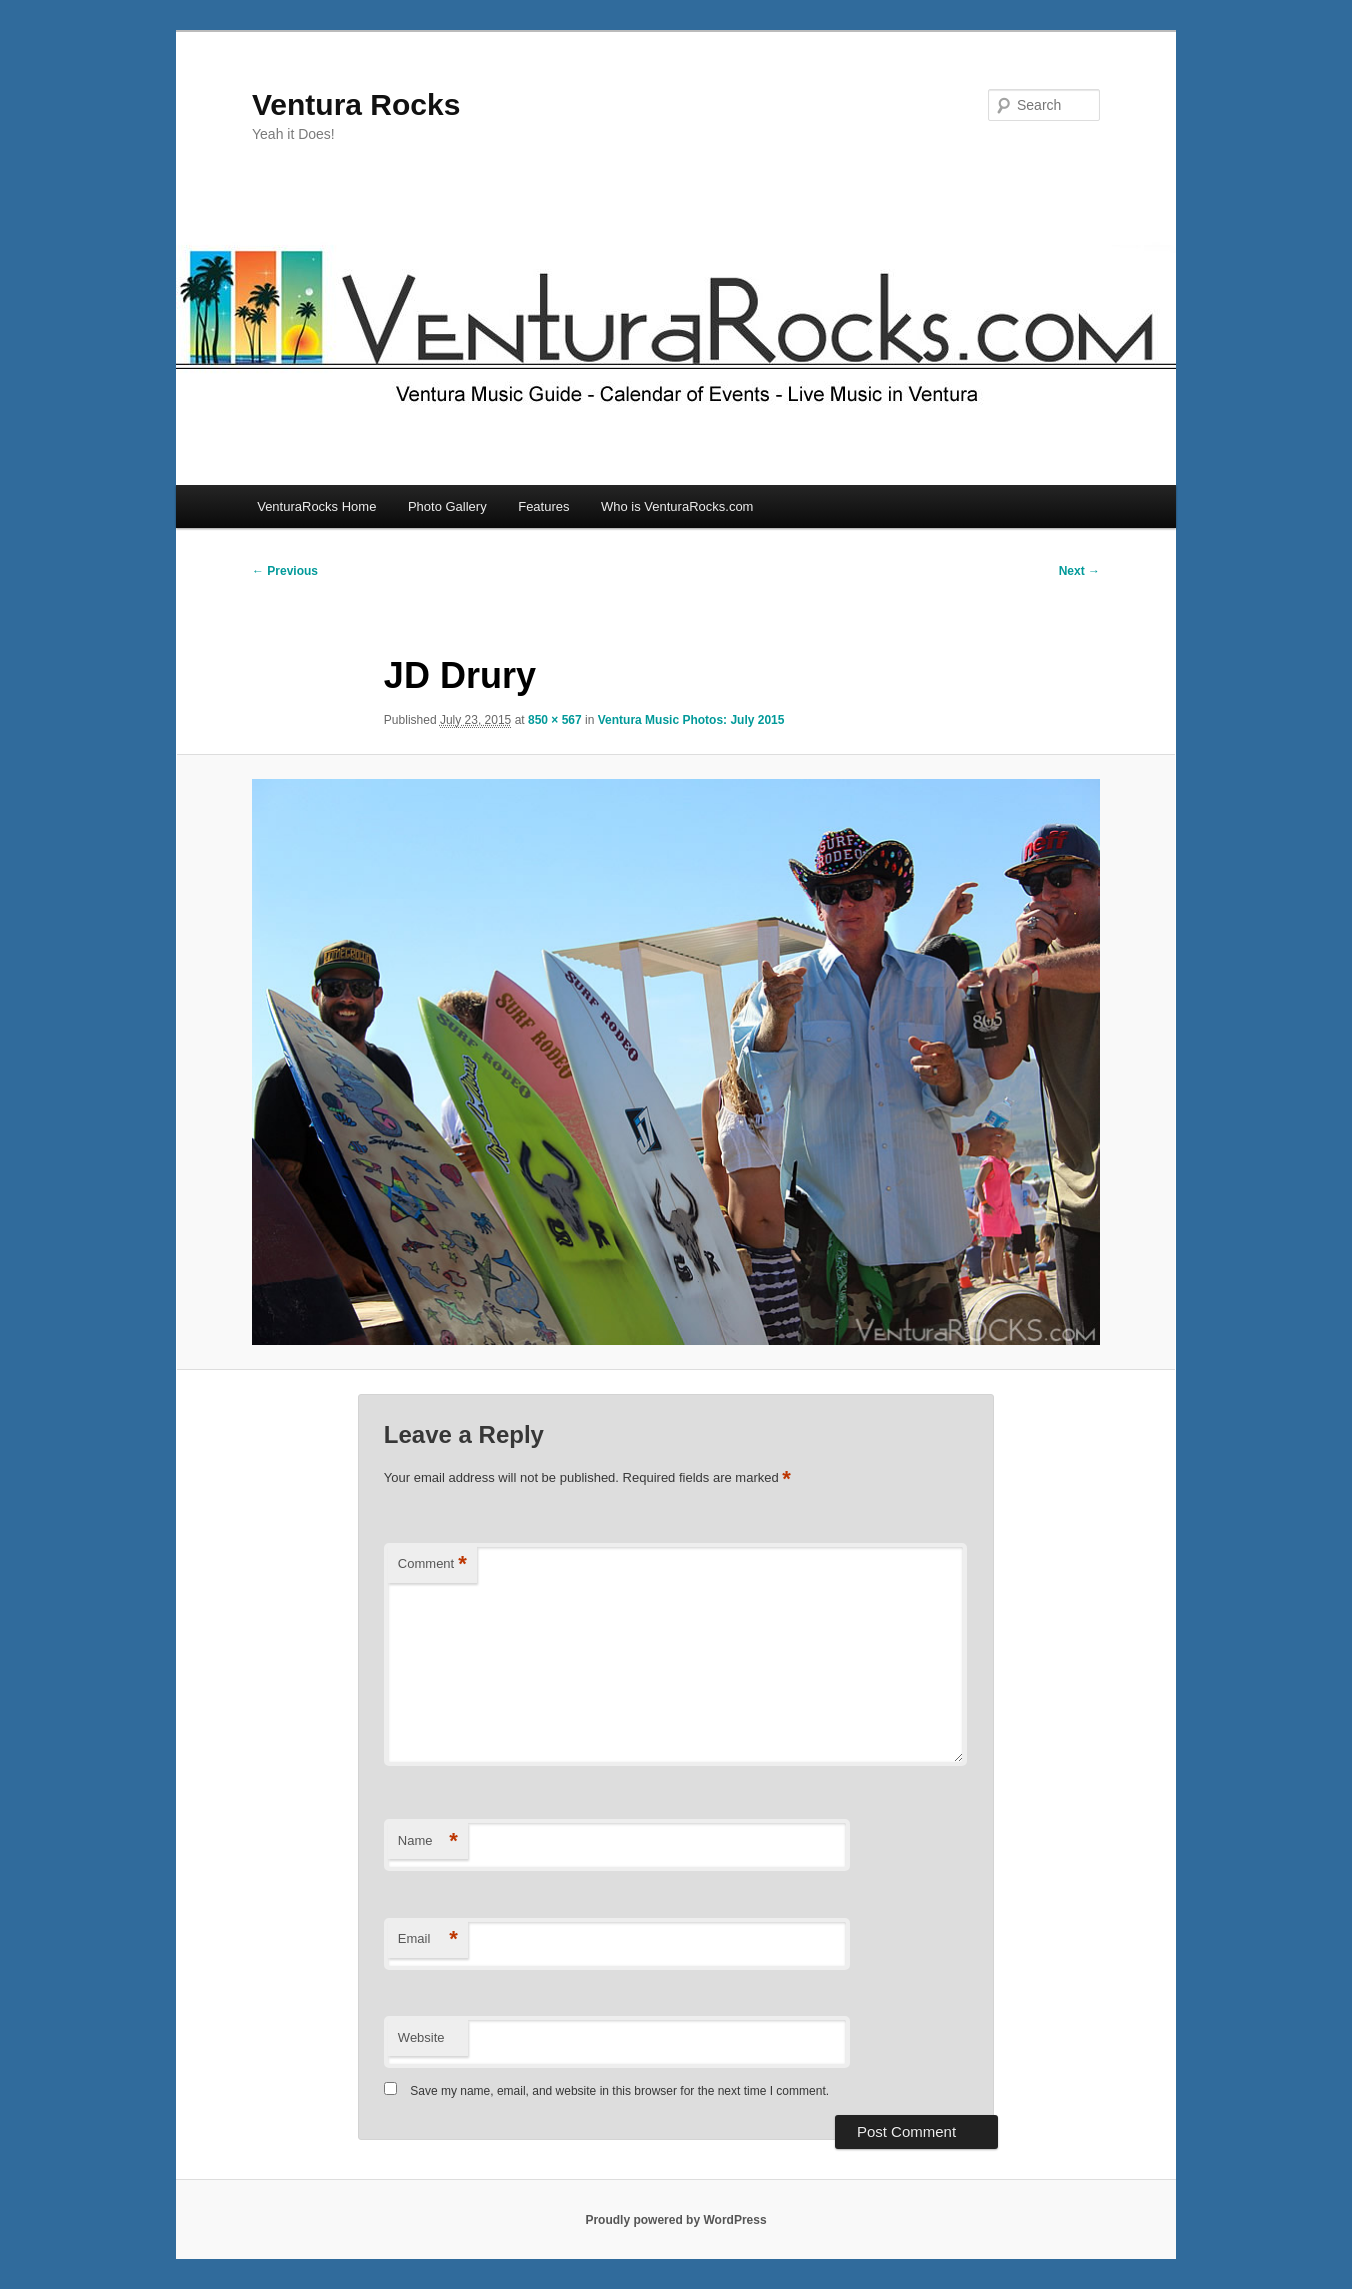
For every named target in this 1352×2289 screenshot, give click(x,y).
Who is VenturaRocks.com (677, 506)
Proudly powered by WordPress (675, 2220)
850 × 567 (555, 720)
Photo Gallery (447, 506)
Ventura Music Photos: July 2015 (691, 720)
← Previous (285, 571)
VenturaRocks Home (316, 506)
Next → (1079, 571)
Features (543, 506)
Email (428, 1939)
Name (428, 1841)
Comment (432, 1564)
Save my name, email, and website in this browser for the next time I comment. (619, 2091)
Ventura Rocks (356, 104)
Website (421, 2037)
